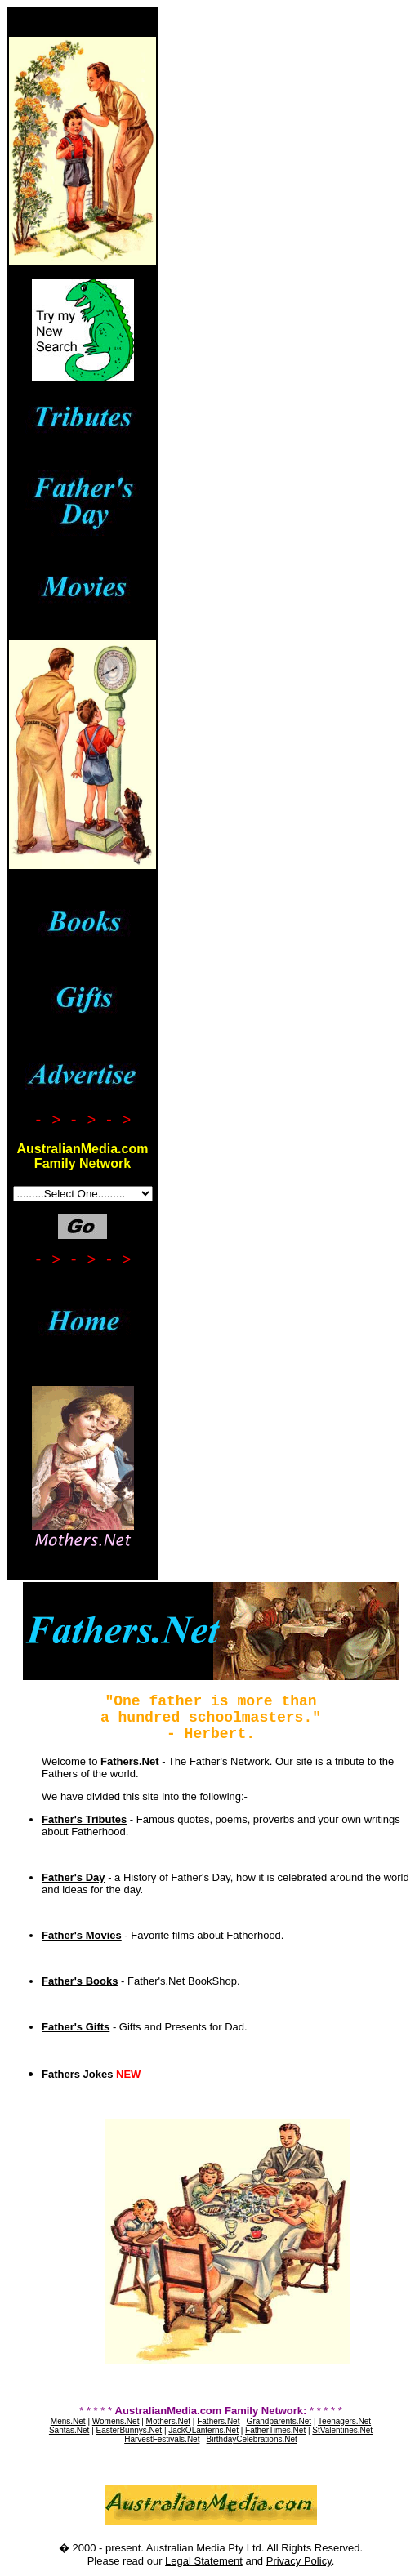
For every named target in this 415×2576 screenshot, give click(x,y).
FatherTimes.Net (275, 2430)
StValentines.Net (342, 2430)
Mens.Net (68, 2421)
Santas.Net (69, 2430)
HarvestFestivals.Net (161, 2439)
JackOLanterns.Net (203, 2430)
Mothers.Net (168, 2421)
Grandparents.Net (279, 2421)
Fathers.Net (218, 2421)
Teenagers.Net (344, 2421)
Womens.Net (116, 2421)
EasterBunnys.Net (129, 2430)
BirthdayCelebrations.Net (252, 2439)
